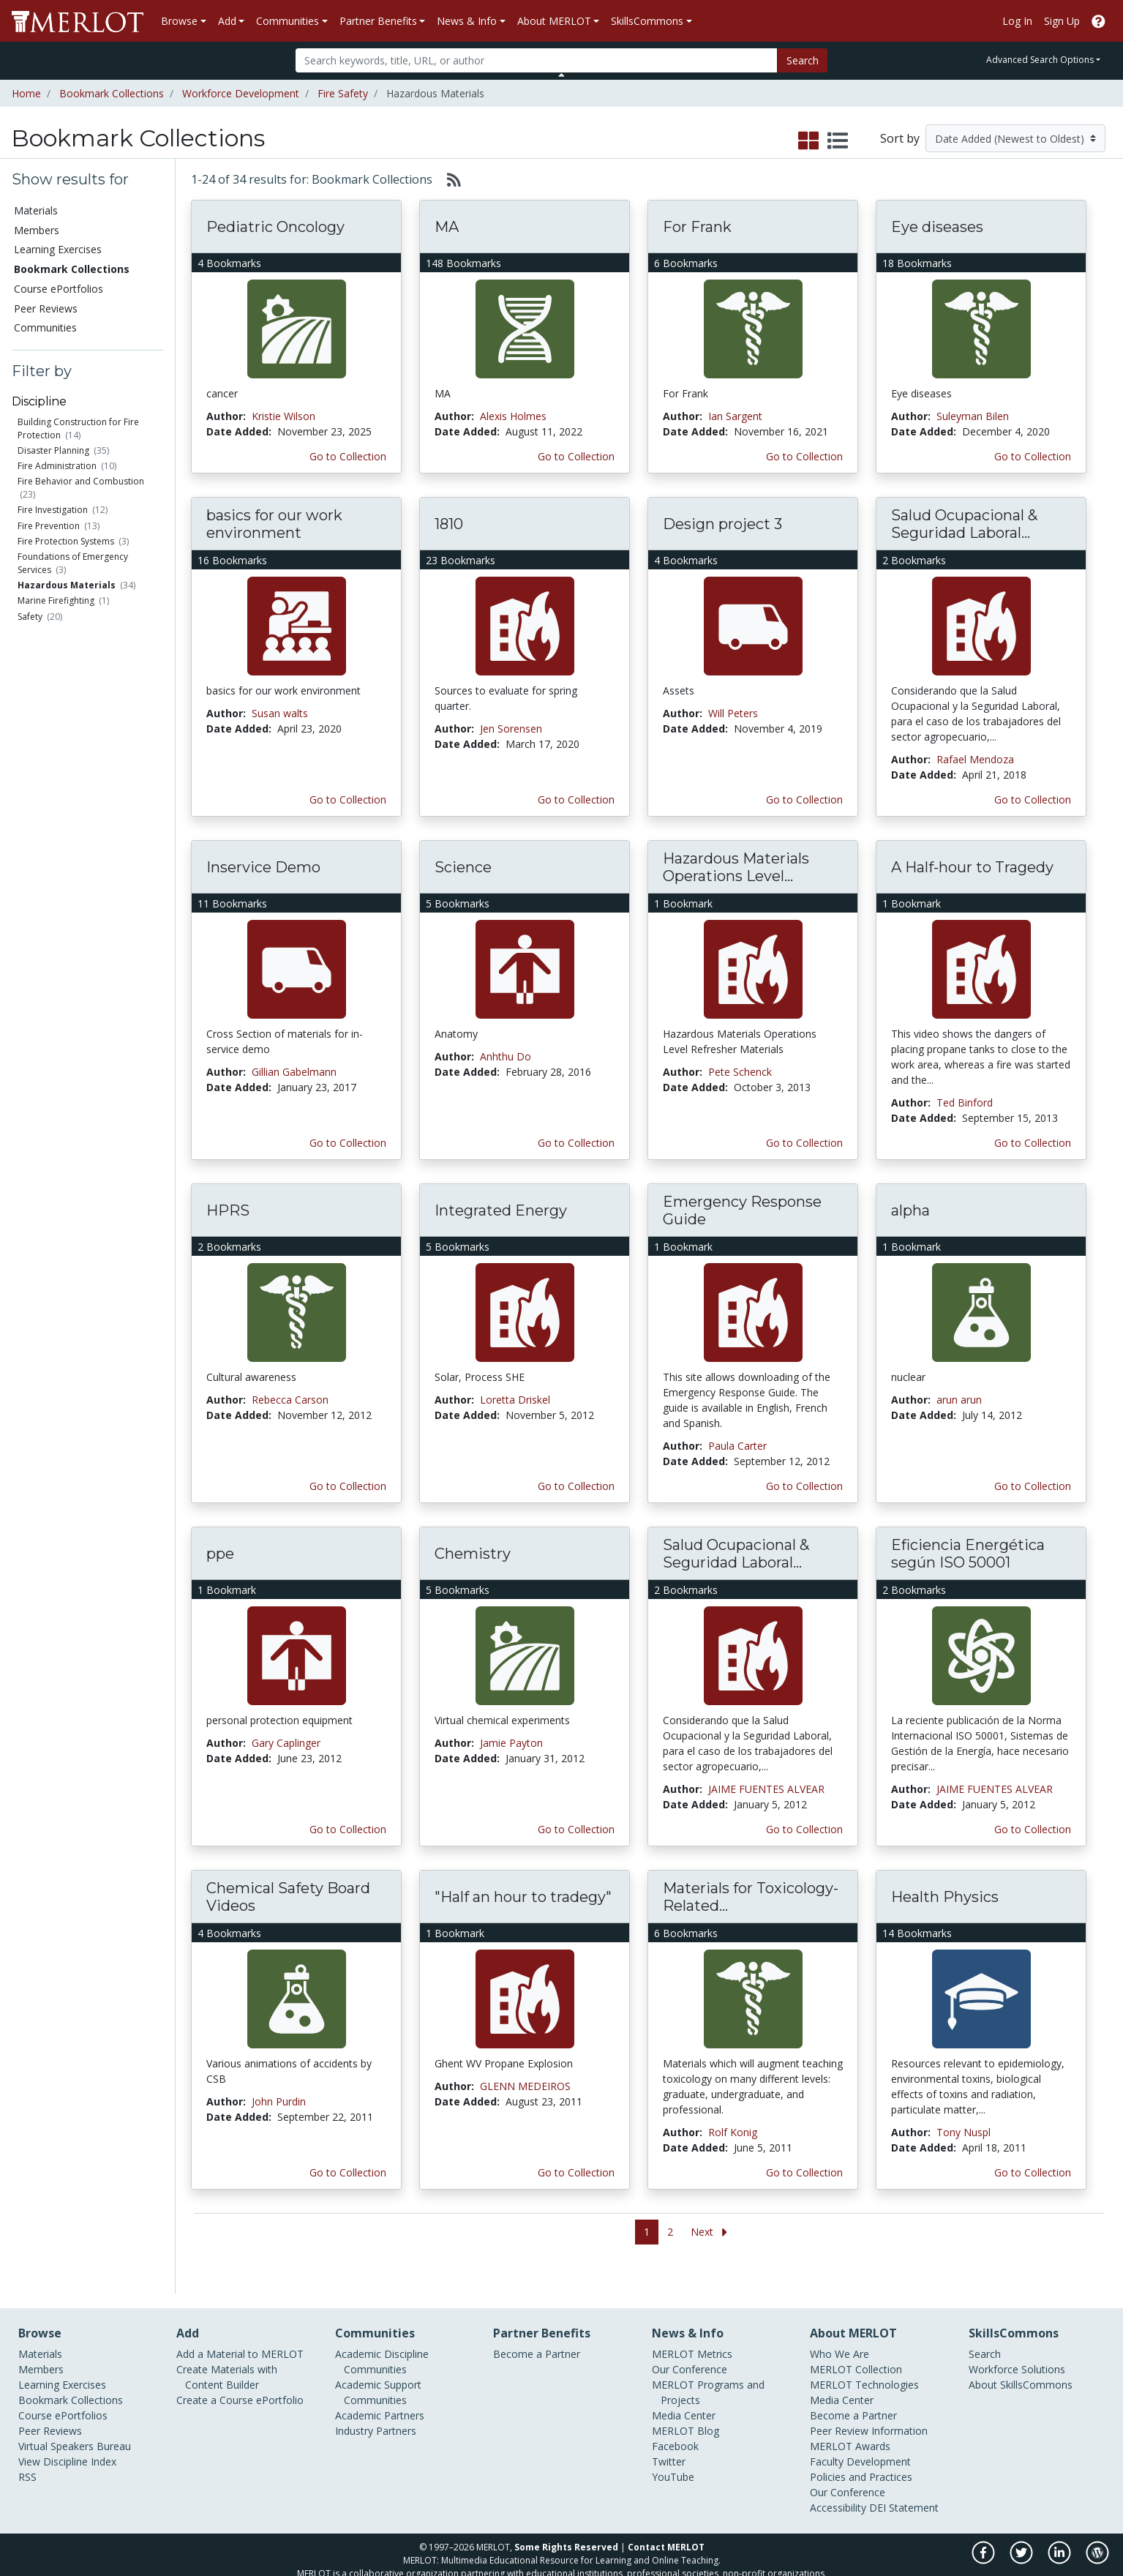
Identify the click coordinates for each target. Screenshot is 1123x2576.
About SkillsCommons (1021, 2360)
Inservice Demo (263, 867)
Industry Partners (375, 2406)
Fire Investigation (53, 509)
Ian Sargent (735, 416)
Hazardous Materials (67, 585)
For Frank (697, 227)
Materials (36, 210)
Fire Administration (57, 466)
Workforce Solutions (1017, 2344)
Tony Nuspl (963, 2132)
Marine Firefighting (56, 600)
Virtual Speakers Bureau (74, 2421)
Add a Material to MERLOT (240, 2329)
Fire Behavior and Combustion (81, 481)
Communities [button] (287, 21)
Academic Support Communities (378, 2367)
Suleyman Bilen (972, 416)
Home (26, 93)
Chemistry (473, 1553)
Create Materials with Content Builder (226, 2352)
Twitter (669, 2437)
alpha (910, 1210)
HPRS (227, 1210)
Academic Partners (379, 2390)
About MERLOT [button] (554, 21)
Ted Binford (964, 1102)
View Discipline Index (67, 2437)
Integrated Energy (501, 1210)
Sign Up (1062, 21)
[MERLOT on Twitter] (1022, 2535)
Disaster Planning (53, 450)
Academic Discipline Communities (382, 2336)
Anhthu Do (505, 1056)
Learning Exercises (58, 249)
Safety (30, 616)
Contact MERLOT (666, 2522)
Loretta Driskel (515, 1400)
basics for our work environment (274, 524)
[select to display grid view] (808, 141)
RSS (27, 2452)
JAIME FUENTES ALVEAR (766, 1789)
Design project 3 (722, 524)
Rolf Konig (732, 2132)
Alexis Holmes (513, 416)
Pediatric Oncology (275, 227)
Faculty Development (860, 2437)
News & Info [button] (467, 21)
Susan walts (280, 713)
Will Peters (733, 713)
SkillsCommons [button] (647, 21)
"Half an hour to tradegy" (523, 1897)
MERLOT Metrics (692, 2329)
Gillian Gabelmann (294, 1072)
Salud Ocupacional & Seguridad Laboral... (964, 524)
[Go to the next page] (712, 2232)
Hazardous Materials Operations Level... (736, 867)
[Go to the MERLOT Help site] (1098, 20)
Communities (45, 327)
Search (802, 60)
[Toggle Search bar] (561, 75)
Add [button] (227, 21)
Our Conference (689, 2344)
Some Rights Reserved (566, 2522)
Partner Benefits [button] (378, 21)
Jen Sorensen (511, 728)
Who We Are (839, 2329)
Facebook (675, 2421)
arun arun (959, 1400)
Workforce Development (240, 93)
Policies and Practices (861, 2452)
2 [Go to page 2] (670, 2232)
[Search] (536, 60)
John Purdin (279, 2101)
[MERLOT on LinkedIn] (1060, 2535)
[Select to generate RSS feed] (448, 179)
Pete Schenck (740, 1072)
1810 (449, 524)
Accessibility (838, 2483)
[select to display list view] (837, 141)
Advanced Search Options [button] (1040, 59)
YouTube (673, 2452)
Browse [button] (179, 21)
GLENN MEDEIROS (525, 2086)
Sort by (900, 138)
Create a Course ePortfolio (240, 2375)
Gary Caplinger (286, 1743)
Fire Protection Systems (66, 541)
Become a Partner (536, 2329)
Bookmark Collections (111, 93)
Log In (1017, 21)
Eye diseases (937, 227)
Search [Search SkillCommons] (985, 2329)
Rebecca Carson (290, 1400)
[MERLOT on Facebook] (984, 2535)
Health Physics (945, 1897)
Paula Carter (737, 1446)
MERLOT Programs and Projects (708, 2367)
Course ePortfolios (58, 289)
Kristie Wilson (283, 416)
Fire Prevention (49, 526)
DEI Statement (904, 2483)
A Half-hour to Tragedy (972, 867)
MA (447, 227)
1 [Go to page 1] (647, 2232)
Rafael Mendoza (975, 759)
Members (36, 230)
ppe (220, 1553)
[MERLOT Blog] (1097, 2535)
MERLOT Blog (685, 2406)
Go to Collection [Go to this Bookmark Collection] (347, 456)
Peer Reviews (46, 308)
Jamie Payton (511, 1743)
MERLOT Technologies (864, 2360)
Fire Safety (343, 93)
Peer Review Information (869, 2406)
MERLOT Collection (856, 2344)
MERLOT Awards (850, 2421)
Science (463, 867)
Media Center (684, 2390)
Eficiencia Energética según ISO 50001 (968, 1553)
